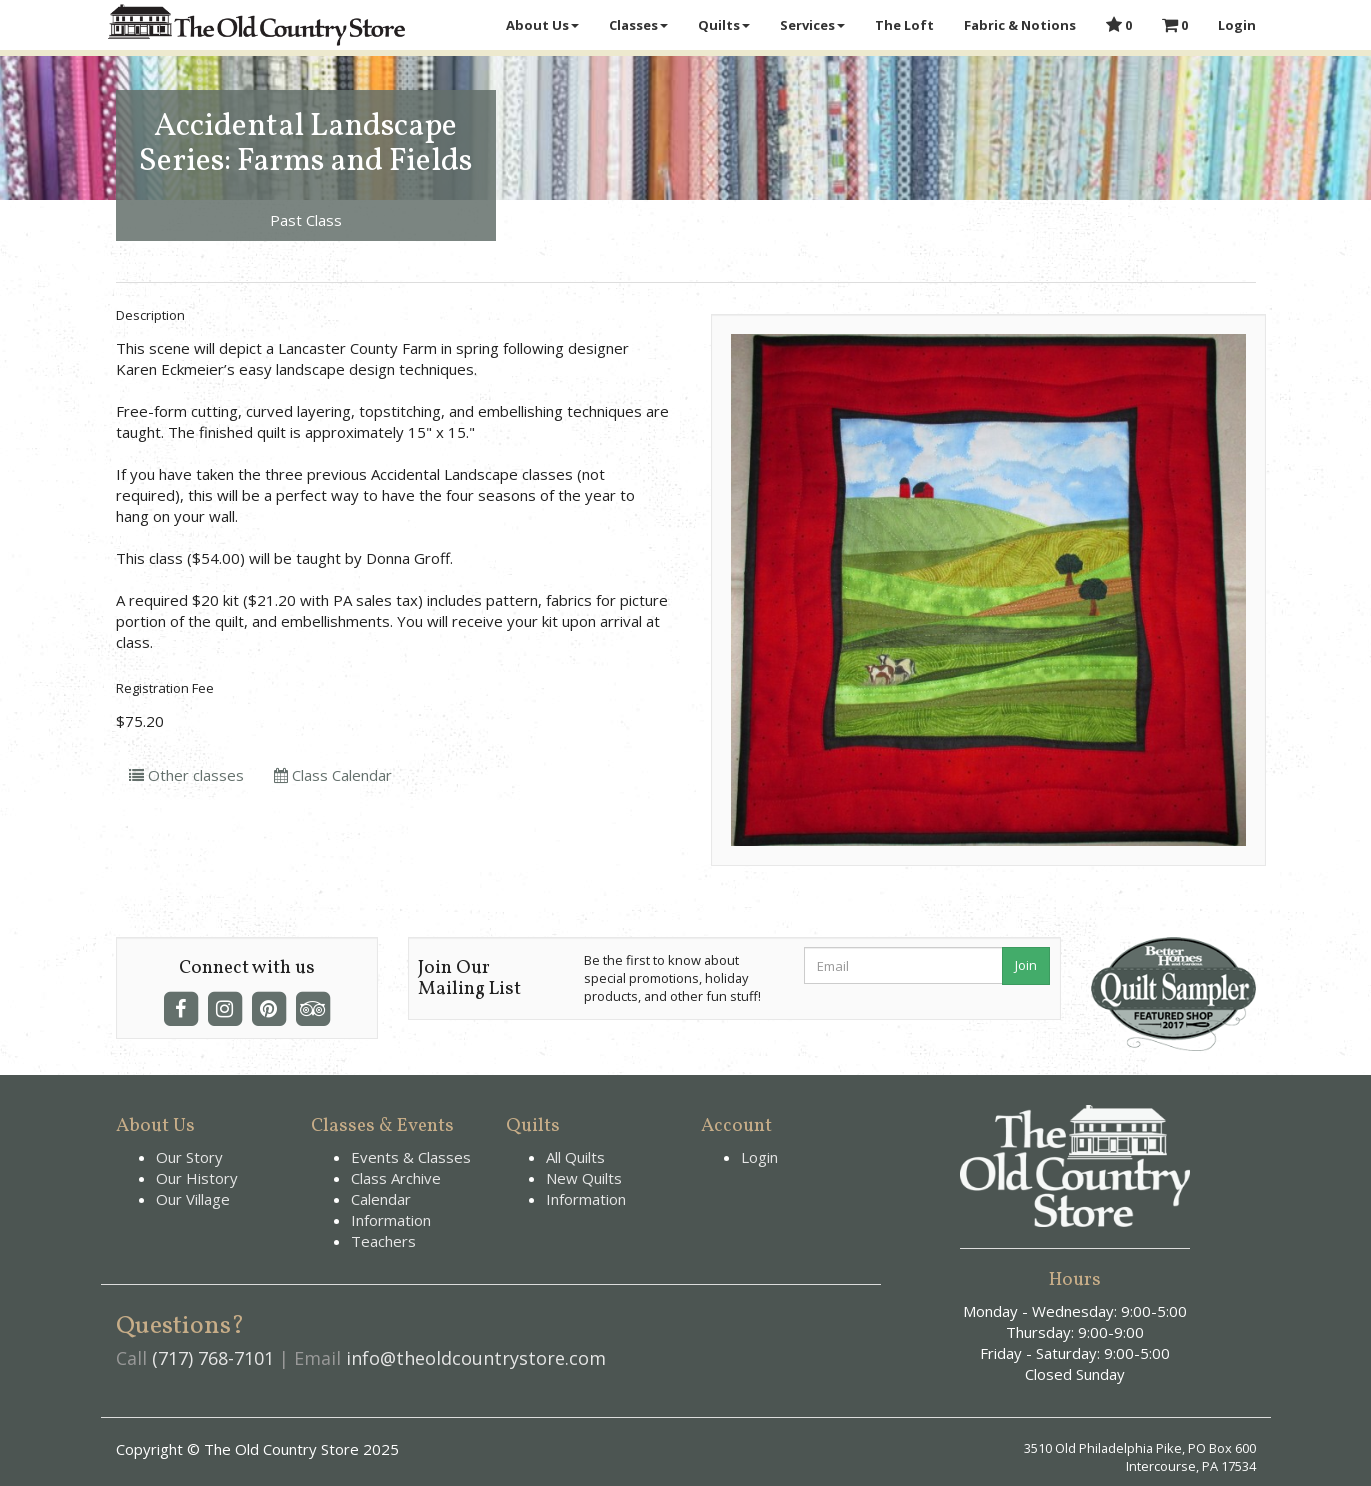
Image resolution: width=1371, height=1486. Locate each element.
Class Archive (396, 1178)
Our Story (189, 1157)
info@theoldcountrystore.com (476, 1358)
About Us (542, 25)
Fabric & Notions (1020, 25)
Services (812, 25)
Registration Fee (165, 688)
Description (150, 315)
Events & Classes (411, 1157)
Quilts (724, 25)
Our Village (193, 1199)
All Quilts (575, 1157)
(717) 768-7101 (213, 1358)
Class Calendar (333, 775)
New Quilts (584, 1178)
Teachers (383, 1241)
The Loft (904, 25)
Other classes (186, 775)
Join (1026, 965)
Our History (197, 1178)
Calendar (381, 1199)
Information (391, 1220)
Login (1237, 25)
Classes (638, 25)
